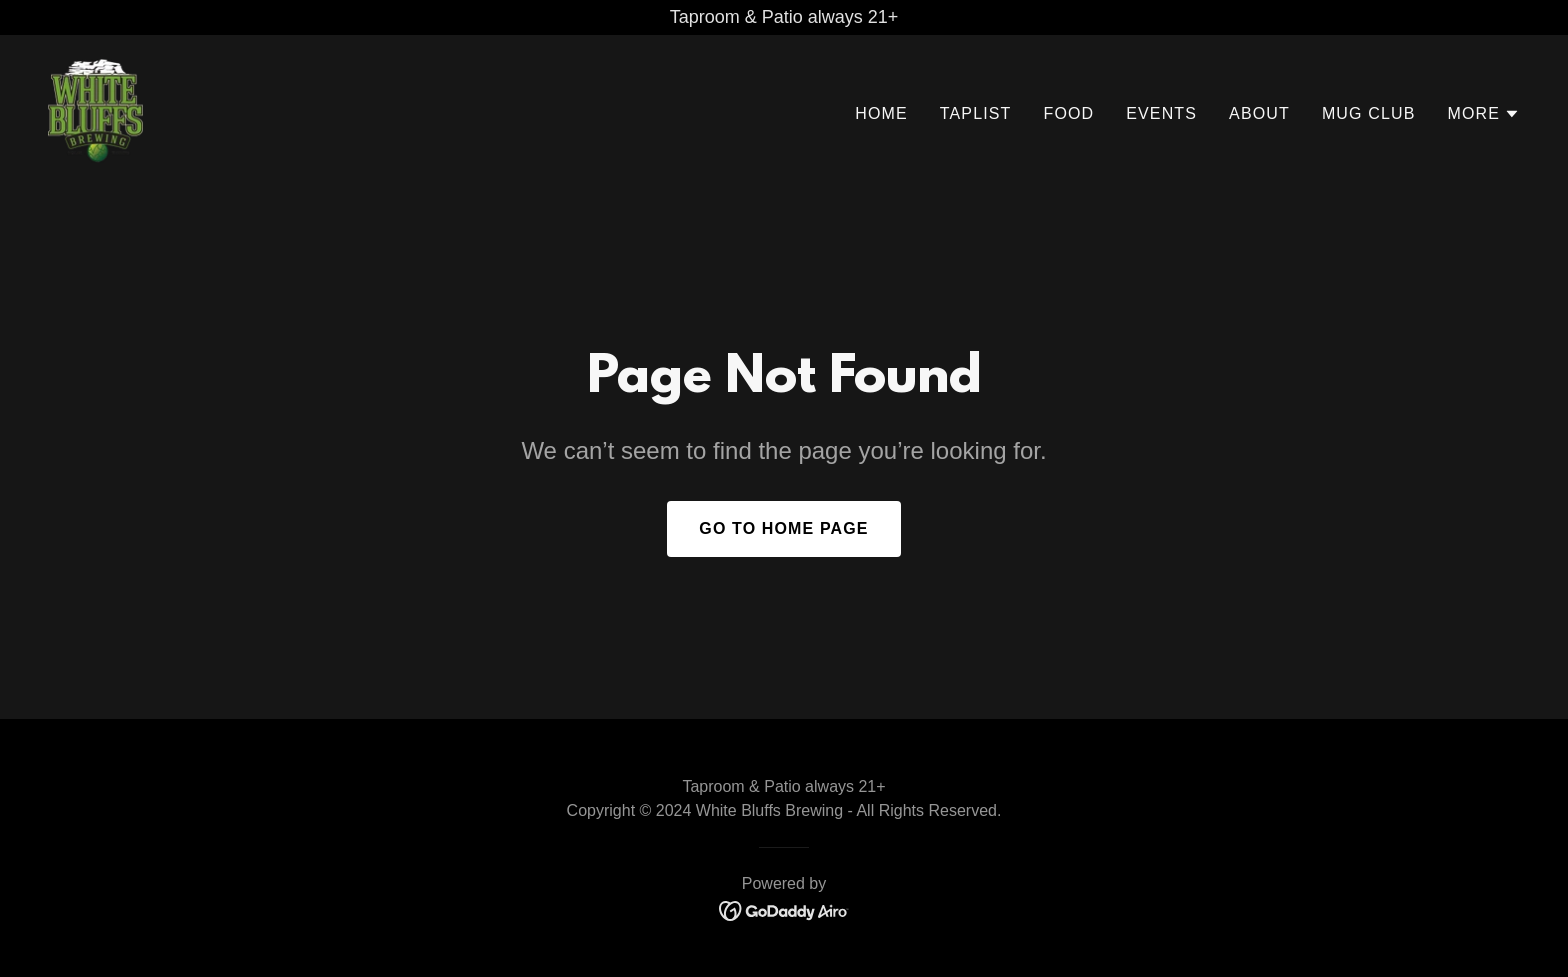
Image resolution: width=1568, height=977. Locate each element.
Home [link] (881, 113)
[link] (95, 110)
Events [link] (1161, 113)
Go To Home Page (783, 528)
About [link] (1259, 113)
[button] (1483, 114)
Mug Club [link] (1369, 113)
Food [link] (1068, 113)
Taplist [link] (976, 113)
